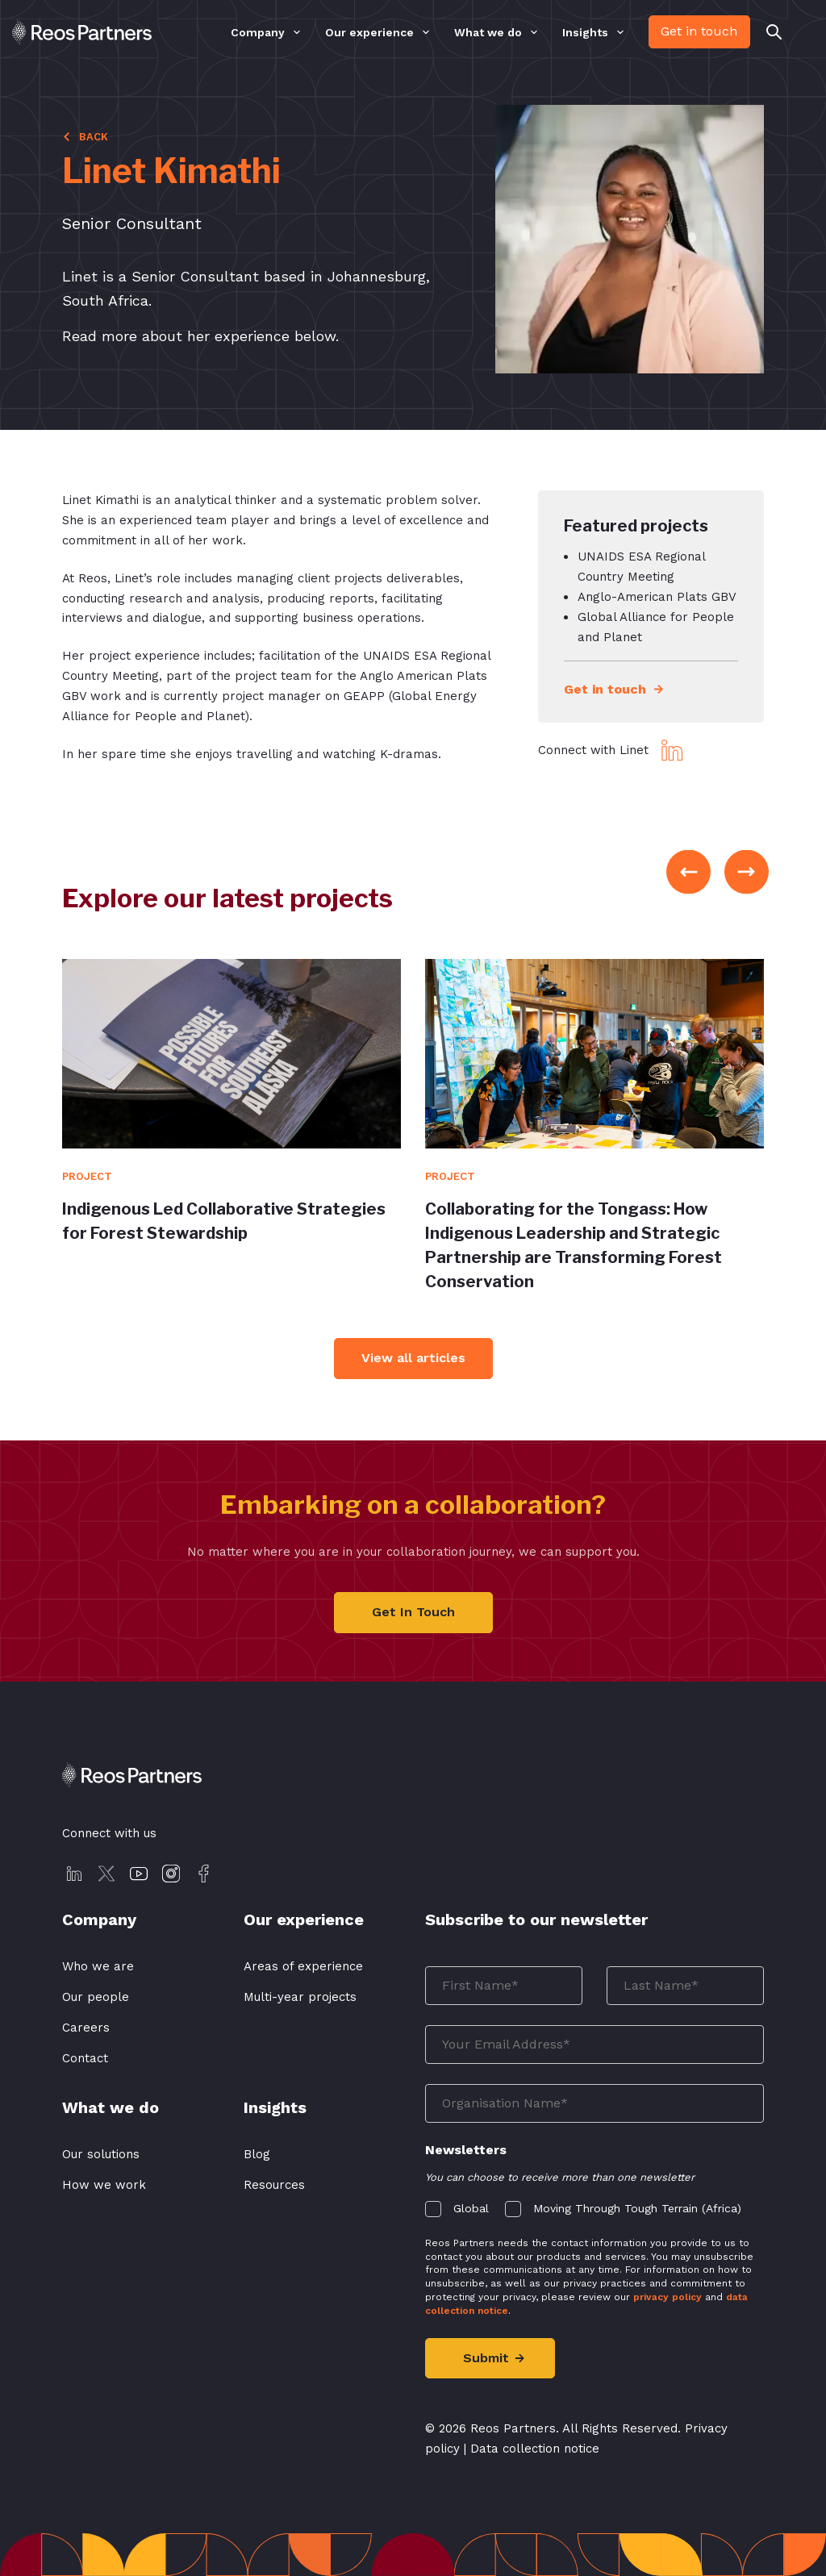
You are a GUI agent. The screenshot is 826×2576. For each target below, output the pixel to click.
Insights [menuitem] (585, 33)
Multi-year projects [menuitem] (300, 1997)
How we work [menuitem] (104, 2185)
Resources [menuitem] (274, 2185)
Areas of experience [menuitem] (303, 1966)
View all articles (413, 1357)
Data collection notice (534, 2448)
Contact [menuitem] (85, 2058)
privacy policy (667, 2297)
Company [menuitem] (258, 33)
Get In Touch (413, 1611)
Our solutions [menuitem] (101, 2154)
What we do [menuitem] (488, 33)
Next (746, 872)
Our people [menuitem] (95, 1997)
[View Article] (231, 1053)
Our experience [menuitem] (369, 33)
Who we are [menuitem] (98, 1966)
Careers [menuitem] (86, 2027)
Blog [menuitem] (257, 2154)
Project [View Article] (87, 1176)
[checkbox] (594, 2204)
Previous (688, 872)
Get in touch (699, 31)
